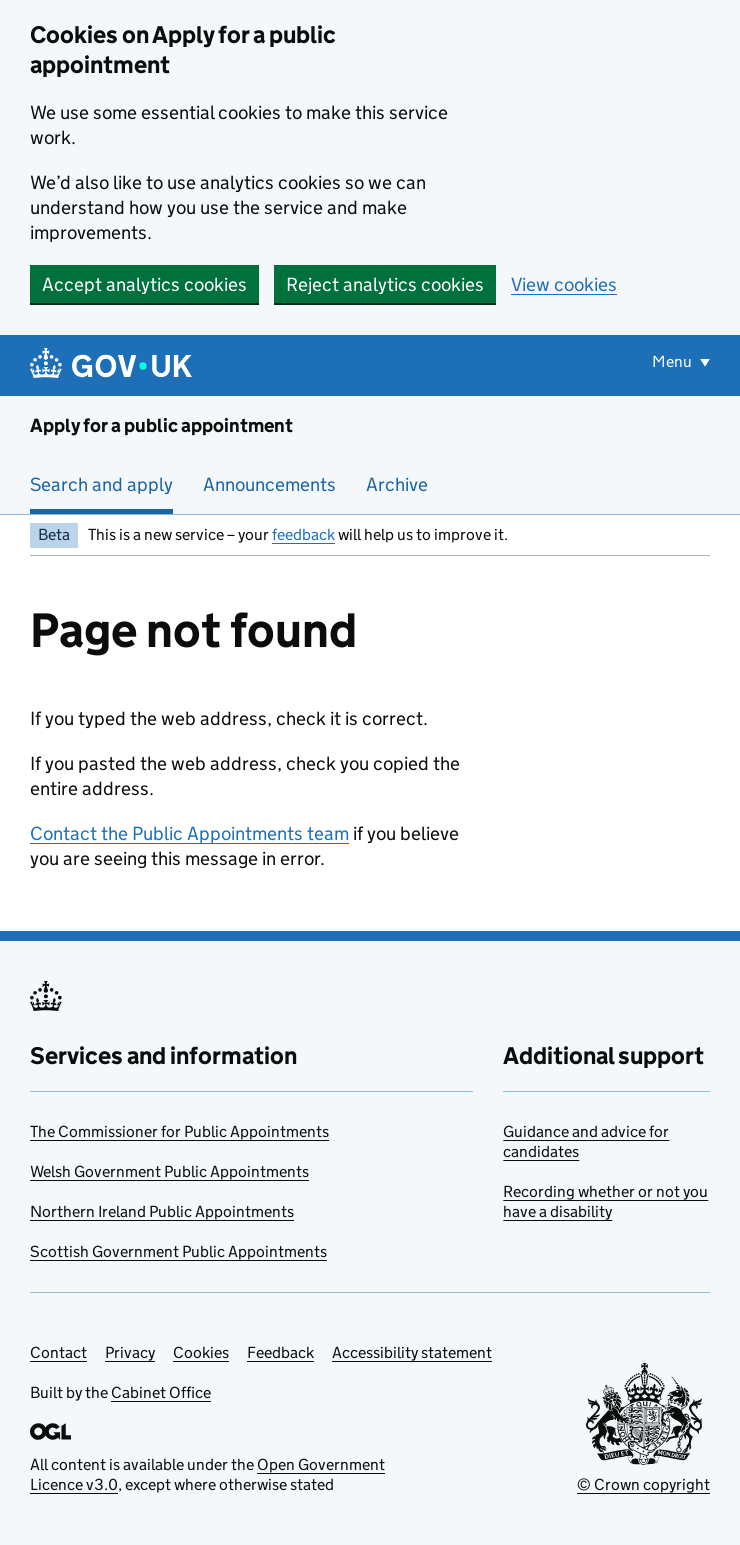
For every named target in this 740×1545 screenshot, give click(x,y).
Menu (673, 361)
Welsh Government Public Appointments (169, 1171)
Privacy (130, 1352)
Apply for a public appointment (161, 425)
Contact (58, 1352)
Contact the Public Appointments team (189, 833)
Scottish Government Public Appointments (178, 1251)
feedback (303, 534)
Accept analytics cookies (144, 284)
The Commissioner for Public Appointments (179, 1131)
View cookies (564, 284)
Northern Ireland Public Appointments (162, 1211)
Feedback (280, 1352)
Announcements (269, 484)
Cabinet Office (161, 1392)
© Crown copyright (643, 1484)
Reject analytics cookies (385, 284)
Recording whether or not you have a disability (605, 1201)
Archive (397, 484)
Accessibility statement (412, 1352)
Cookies (201, 1352)
